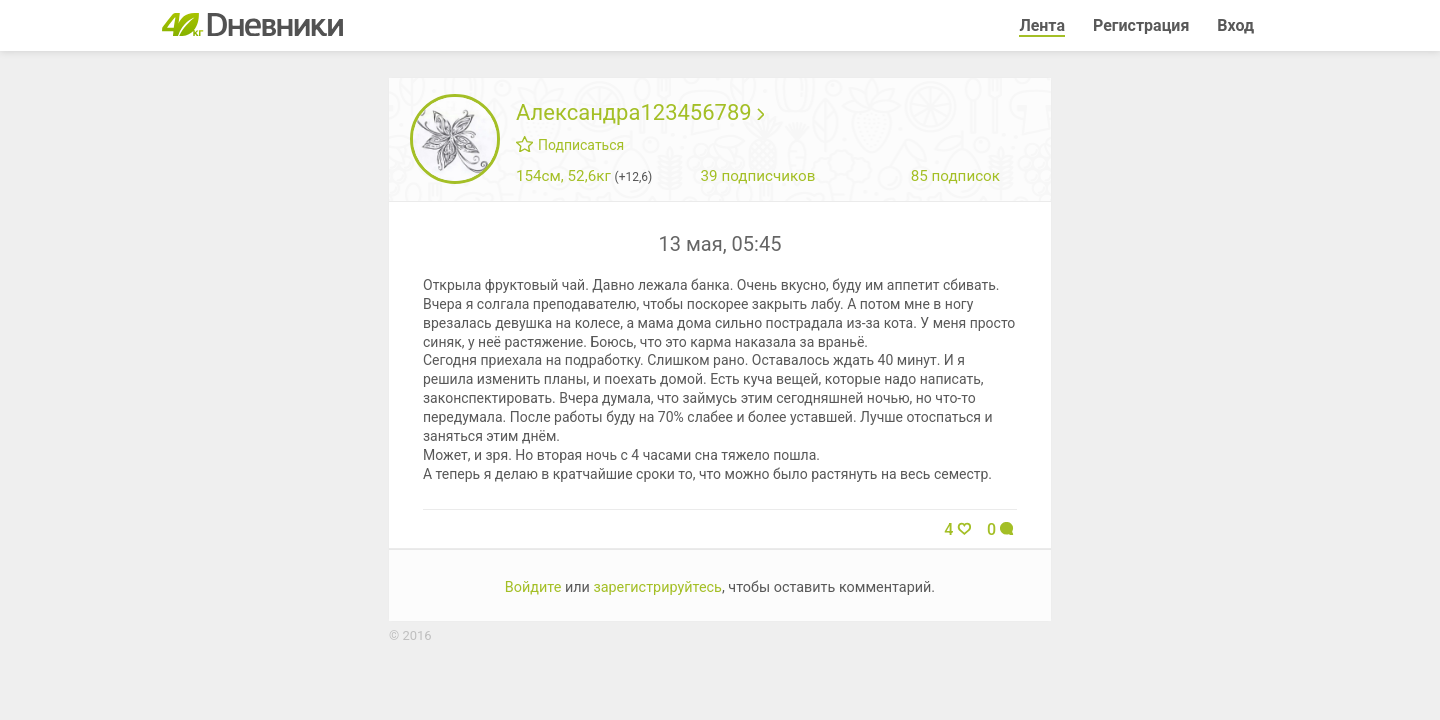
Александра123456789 (640, 112)
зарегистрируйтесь (657, 587)
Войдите (533, 587)
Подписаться (570, 145)
